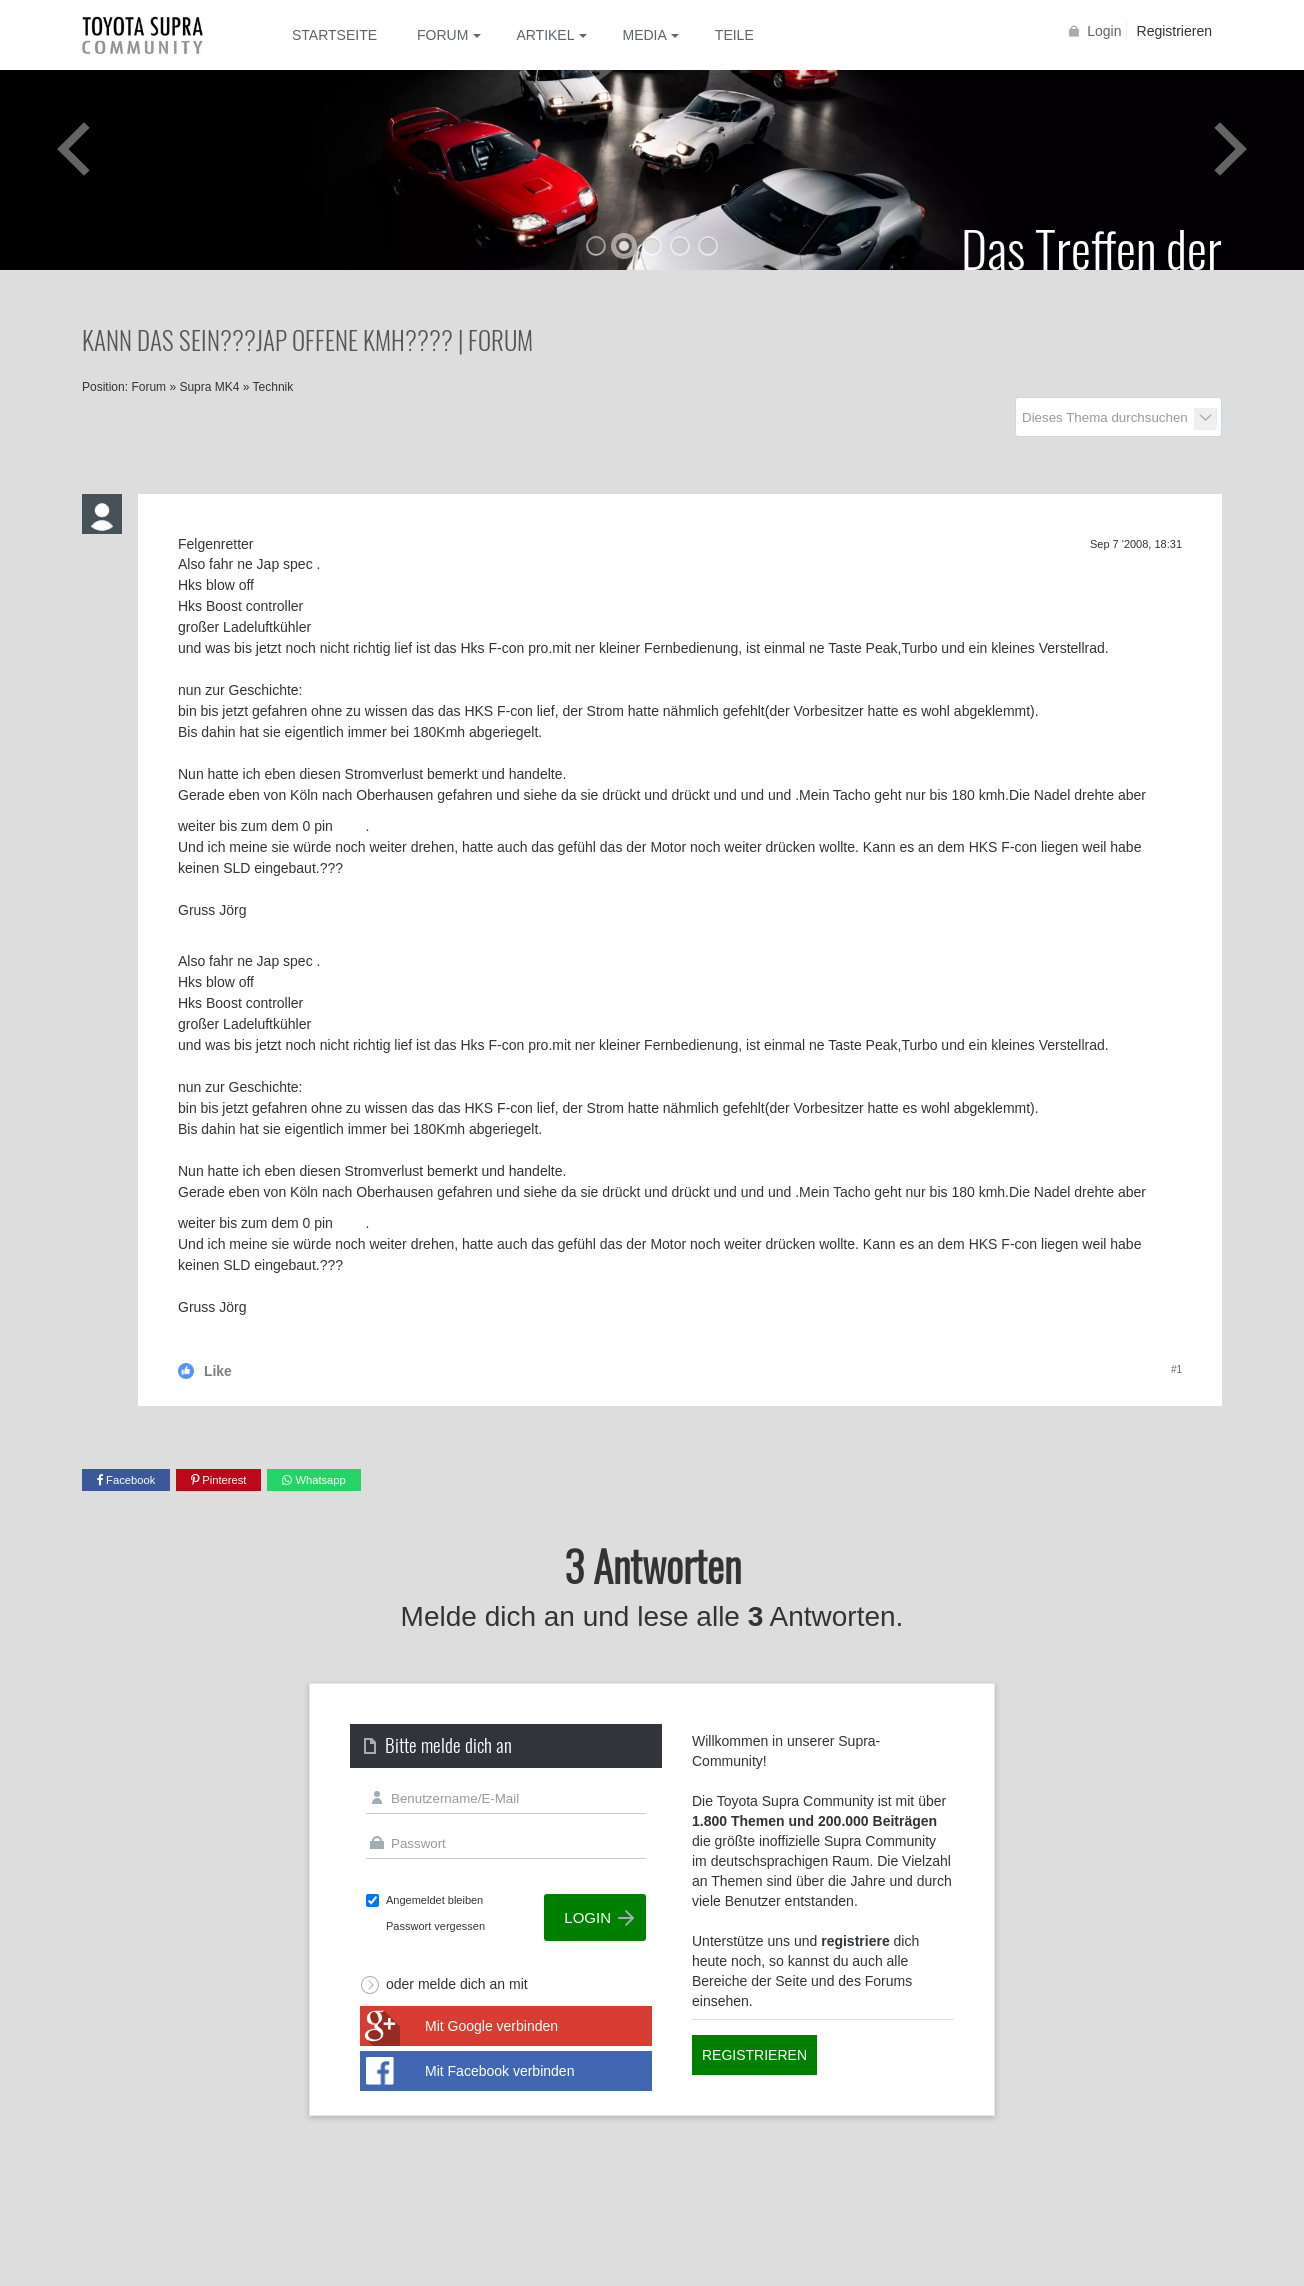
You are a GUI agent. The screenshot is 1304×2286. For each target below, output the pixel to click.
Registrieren (1174, 31)
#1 (1176, 1369)
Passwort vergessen (435, 1926)
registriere (855, 1941)
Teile (734, 35)
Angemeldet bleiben (434, 1900)
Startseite (334, 35)
